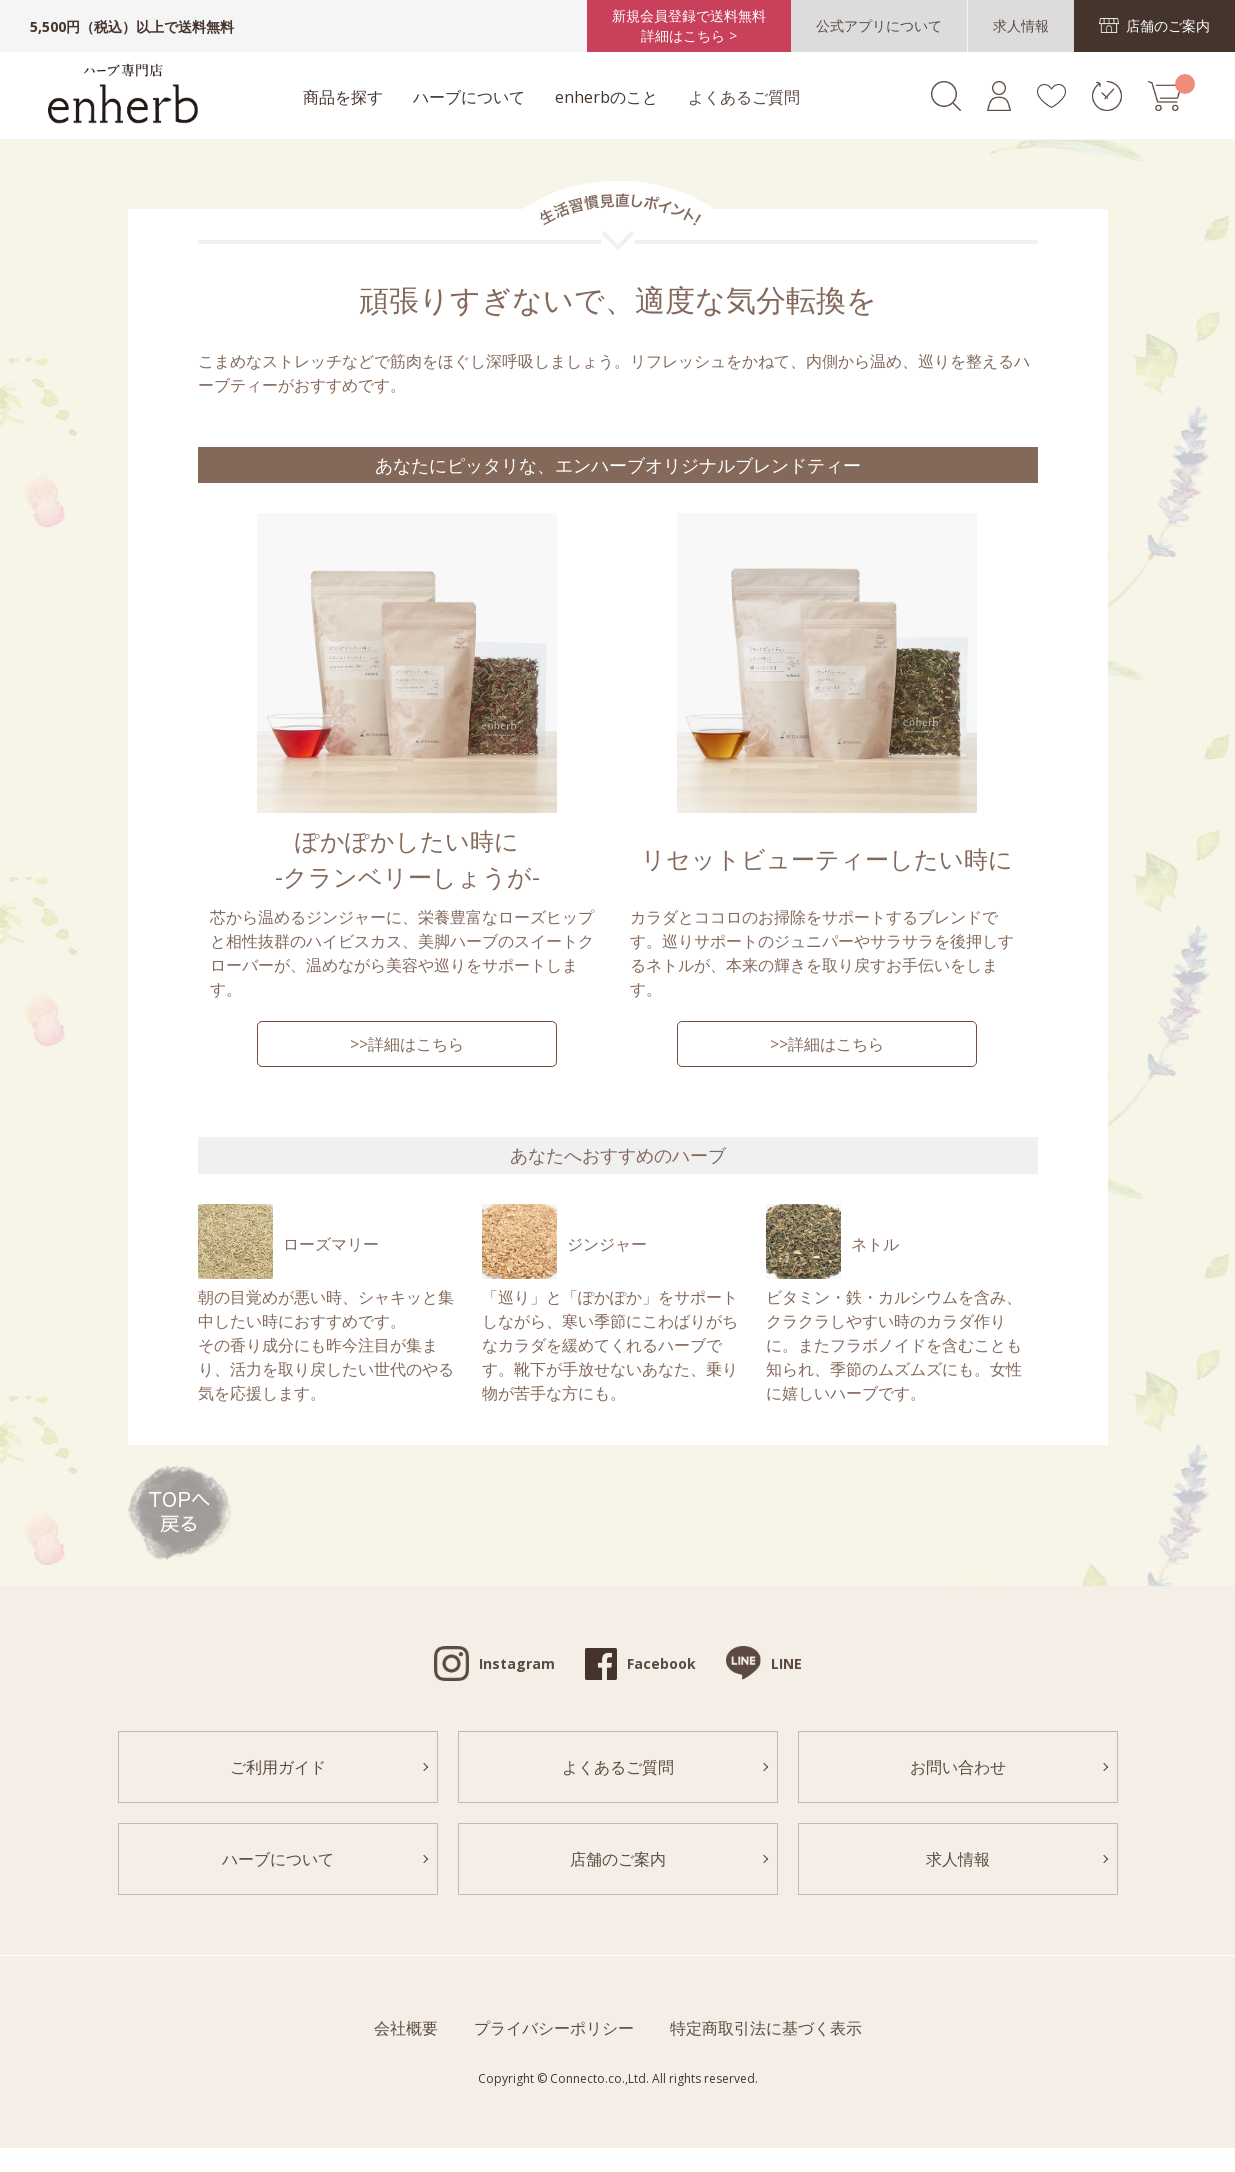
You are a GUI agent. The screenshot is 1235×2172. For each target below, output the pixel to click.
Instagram (517, 1663)
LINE (786, 1663)
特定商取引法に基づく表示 (766, 2028)
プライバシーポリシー (554, 2028)
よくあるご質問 (744, 97)
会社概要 (406, 2028)
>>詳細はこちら (407, 1044)
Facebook (661, 1663)
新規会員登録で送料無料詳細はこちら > (689, 25)
